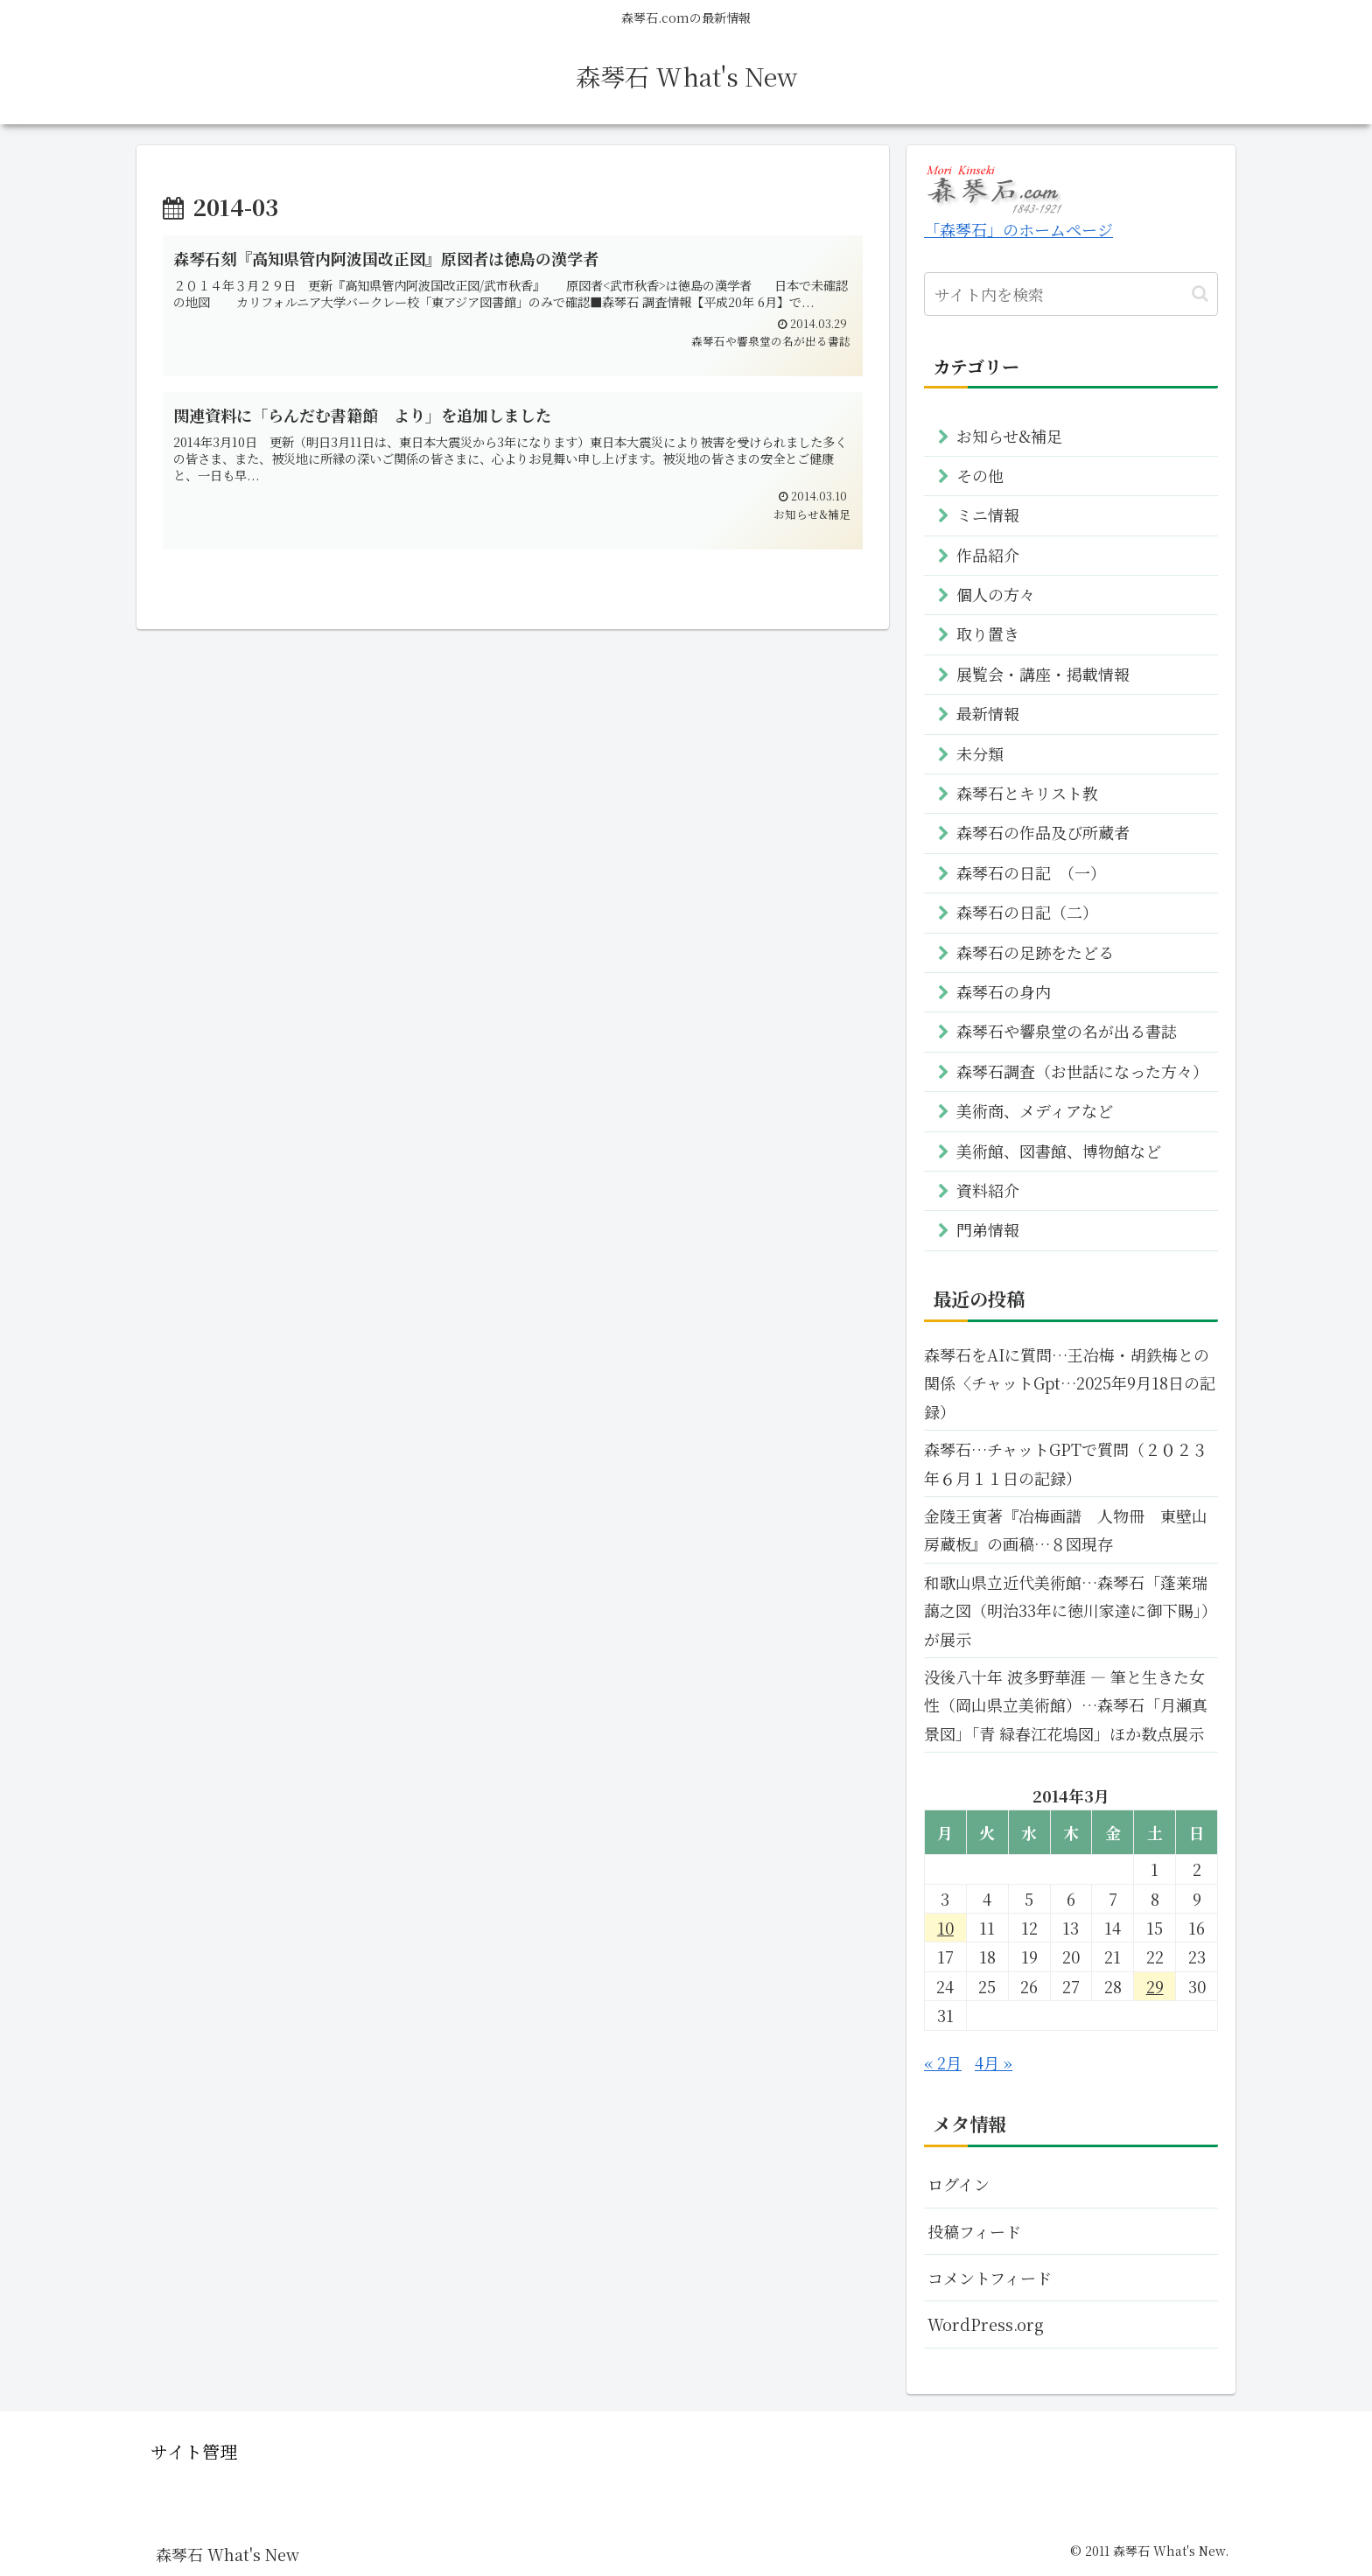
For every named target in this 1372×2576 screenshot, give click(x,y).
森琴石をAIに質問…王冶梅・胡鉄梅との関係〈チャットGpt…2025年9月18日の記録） (1069, 1383)
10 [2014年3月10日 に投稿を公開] (945, 1927)
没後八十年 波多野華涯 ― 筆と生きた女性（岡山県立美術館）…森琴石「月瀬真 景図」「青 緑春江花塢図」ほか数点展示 (1066, 1705)
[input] (1071, 294)
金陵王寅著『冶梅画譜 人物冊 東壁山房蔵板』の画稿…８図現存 (1066, 1529)
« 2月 (943, 2062)
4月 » (993, 2062)
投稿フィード (974, 2231)
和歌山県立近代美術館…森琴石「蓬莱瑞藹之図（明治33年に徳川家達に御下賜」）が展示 (1070, 1610)
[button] (1200, 294)
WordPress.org (986, 2324)
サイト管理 (193, 2451)
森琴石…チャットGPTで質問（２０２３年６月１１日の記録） (1066, 1463)
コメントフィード (990, 2277)
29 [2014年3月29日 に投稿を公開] (1155, 1986)
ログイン (959, 2184)
